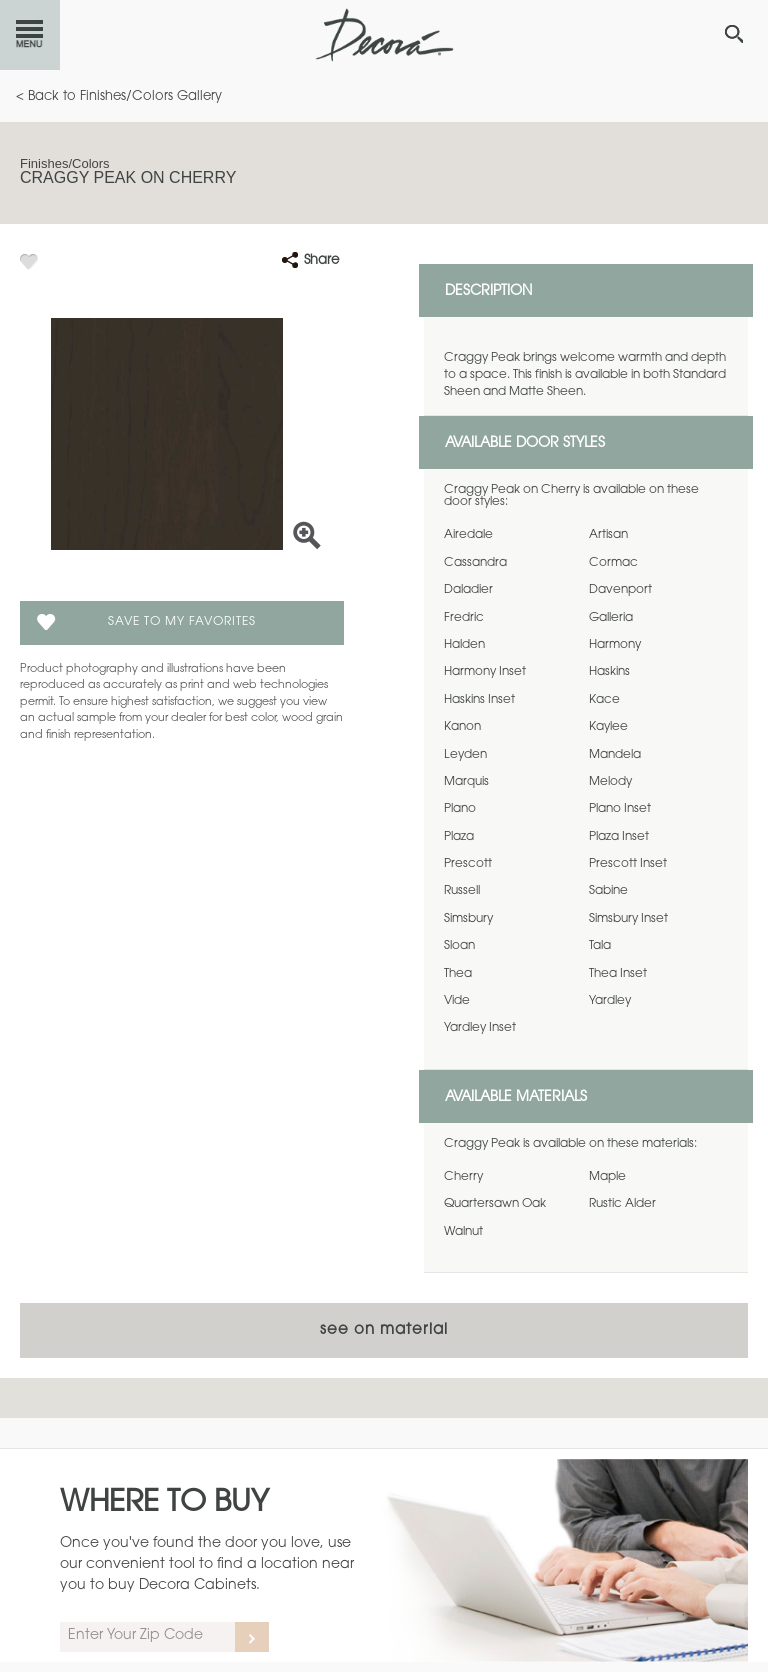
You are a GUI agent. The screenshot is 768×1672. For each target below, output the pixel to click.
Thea (458, 974)
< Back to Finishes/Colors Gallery (119, 96)
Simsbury (468, 919)
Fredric (464, 618)
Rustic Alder (622, 1204)
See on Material (384, 1330)
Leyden (465, 755)
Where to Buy (164, 1504)
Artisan (608, 535)
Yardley (610, 1001)
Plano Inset (620, 809)
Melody (610, 782)
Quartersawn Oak (495, 1204)
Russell (462, 891)
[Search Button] (734, 34)
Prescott (468, 864)
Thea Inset (618, 974)
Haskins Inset (479, 700)
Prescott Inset (628, 864)
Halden (464, 645)
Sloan (459, 946)
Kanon (462, 727)
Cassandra (475, 563)
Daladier (468, 590)
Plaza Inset (619, 837)
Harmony (615, 645)
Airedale (468, 535)
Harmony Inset (485, 672)
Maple (607, 1177)
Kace (604, 700)
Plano (460, 809)
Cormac (613, 563)
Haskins (609, 672)
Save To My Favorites (182, 622)
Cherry (463, 1177)
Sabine (608, 891)
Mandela (615, 755)
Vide (457, 1001)
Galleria (611, 618)
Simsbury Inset (628, 919)
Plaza (459, 837)
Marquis (466, 782)
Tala (600, 946)
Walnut (463, 1232)
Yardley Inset (480, 1028)
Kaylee (608, 727)
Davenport (620, 590)
